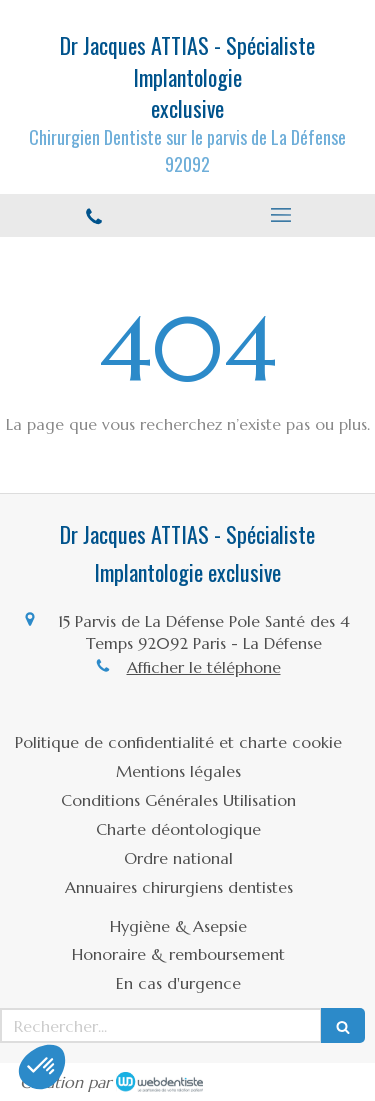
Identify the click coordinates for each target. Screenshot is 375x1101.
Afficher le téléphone (204, 667)
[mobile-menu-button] (282, 215)
